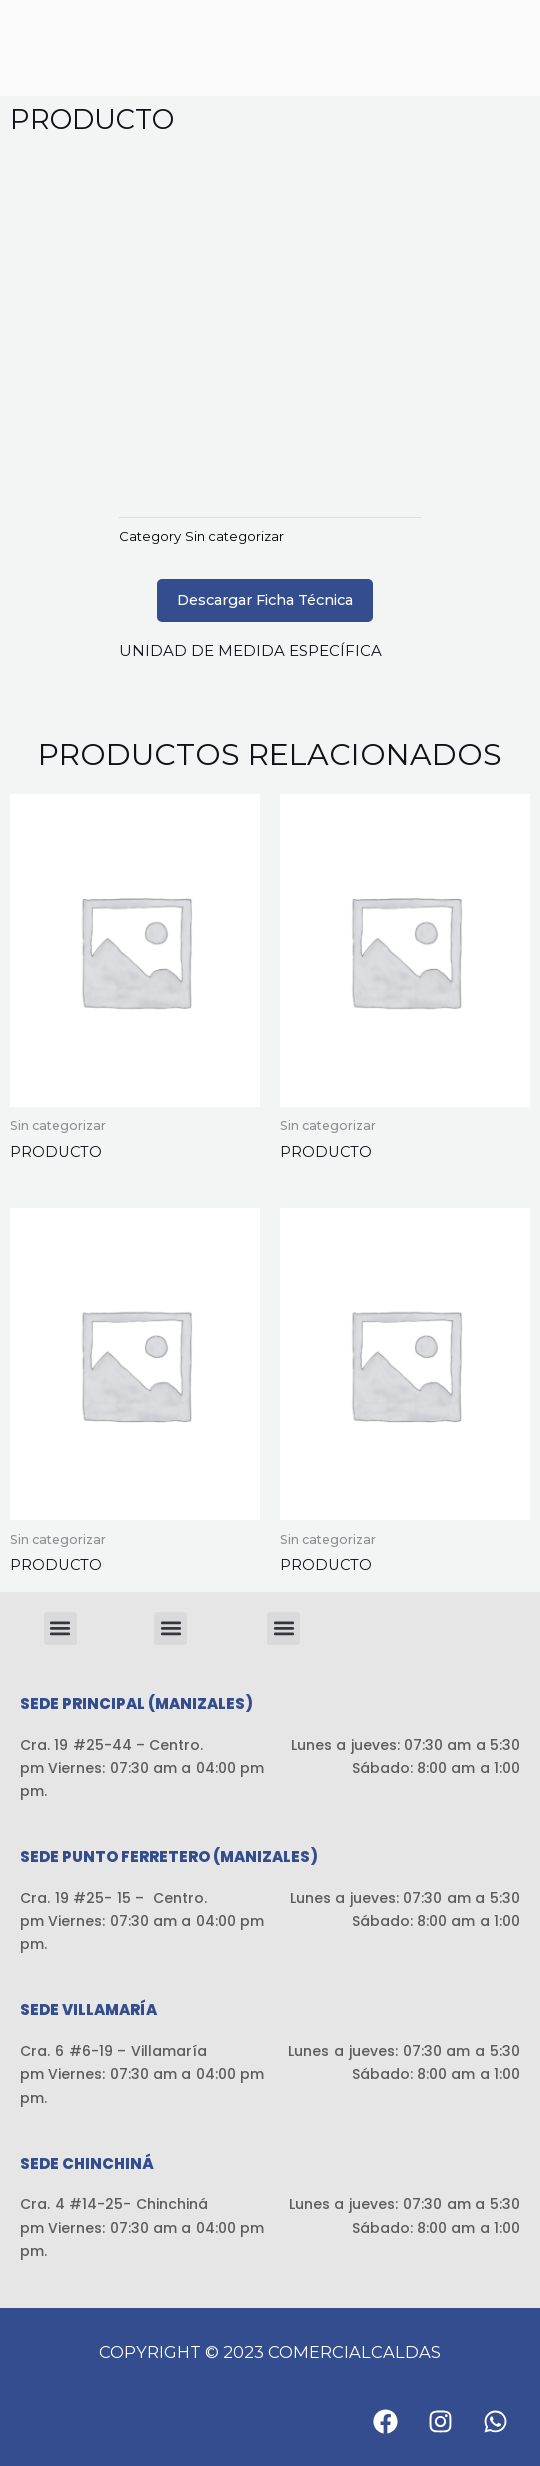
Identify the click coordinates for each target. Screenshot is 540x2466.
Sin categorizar (234, 536)
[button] (60, 1628)
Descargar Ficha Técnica (265, 600)
